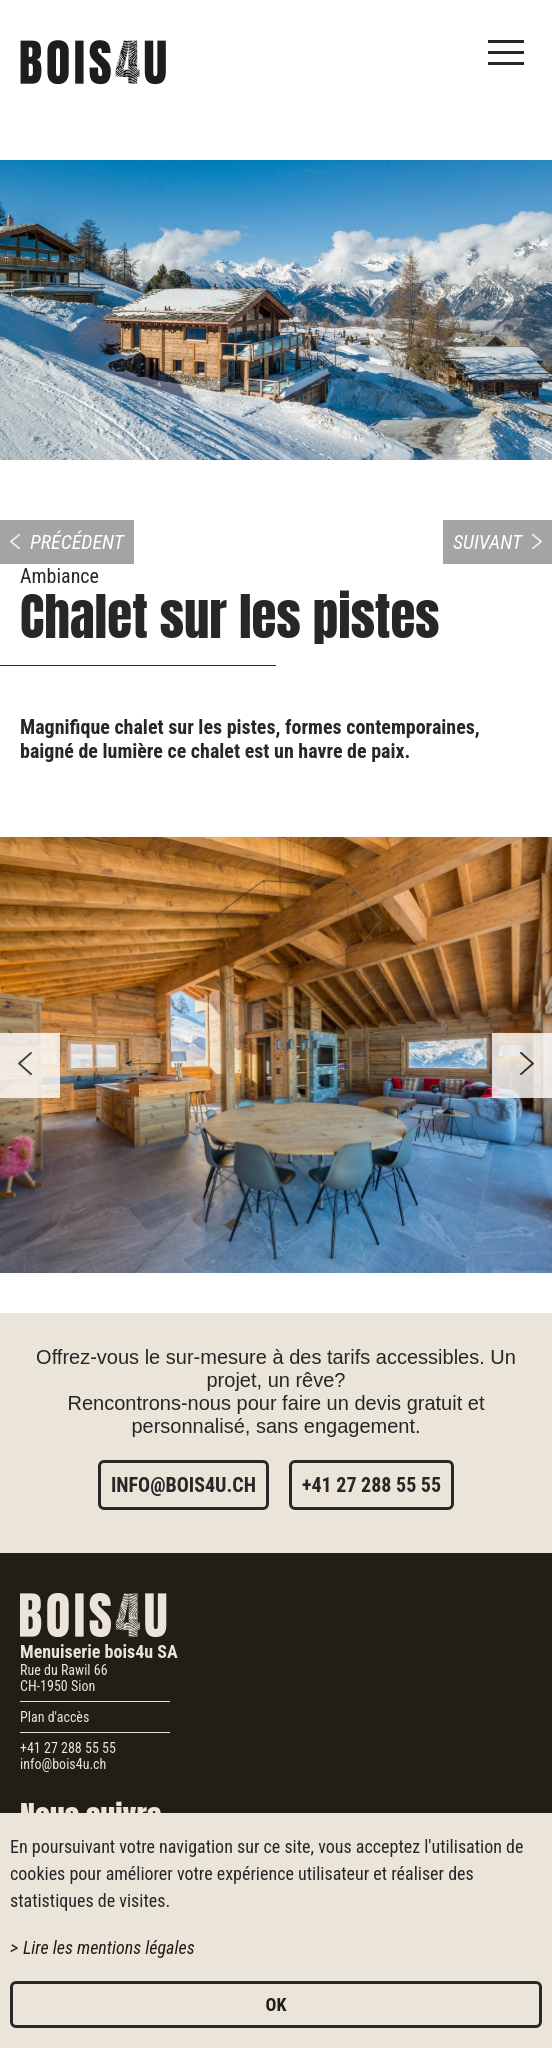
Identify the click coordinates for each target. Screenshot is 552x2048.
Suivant (487, 542)
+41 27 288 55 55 (371, 1485)
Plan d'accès (54, 1717)
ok (276, 2004)
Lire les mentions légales (109, 1947)
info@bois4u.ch (183, 1485)
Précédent (77, 542)
